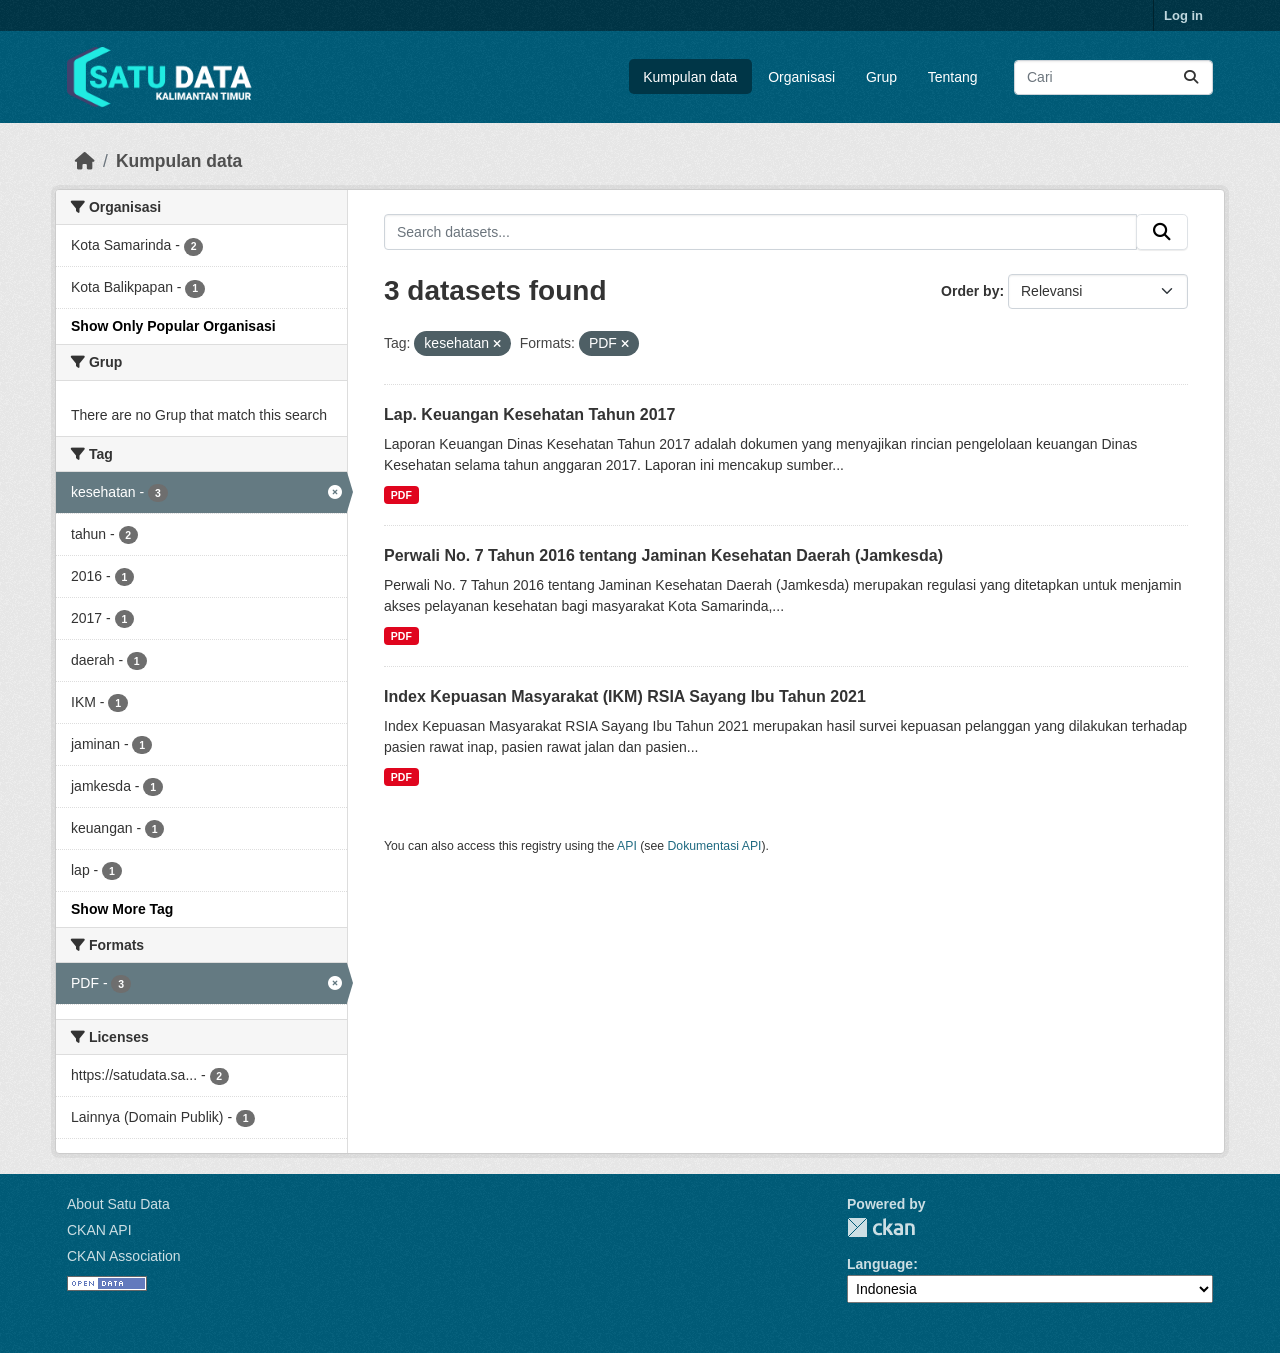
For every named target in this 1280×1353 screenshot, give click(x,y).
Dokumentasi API (715, 846)
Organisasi (801, 77)
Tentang (953, 77)
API (627, 846)
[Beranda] (85, 161)
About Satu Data (118, 1204)
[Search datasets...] (1113, 77)
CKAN (881, 1227)
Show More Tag (122, 909)
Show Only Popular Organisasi (173, 326)
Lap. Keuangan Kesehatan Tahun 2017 (529, 414)
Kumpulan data (690, 77)
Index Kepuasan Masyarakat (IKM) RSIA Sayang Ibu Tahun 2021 (625, 696)
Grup (881, 77)
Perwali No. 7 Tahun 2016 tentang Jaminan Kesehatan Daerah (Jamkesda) (663, 555)
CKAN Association (124, 1256)
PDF (401, 495)
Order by (970, 291)
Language (880, 1264)
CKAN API (99, 1230)
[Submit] (1191, 77)
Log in (1183, 15)
